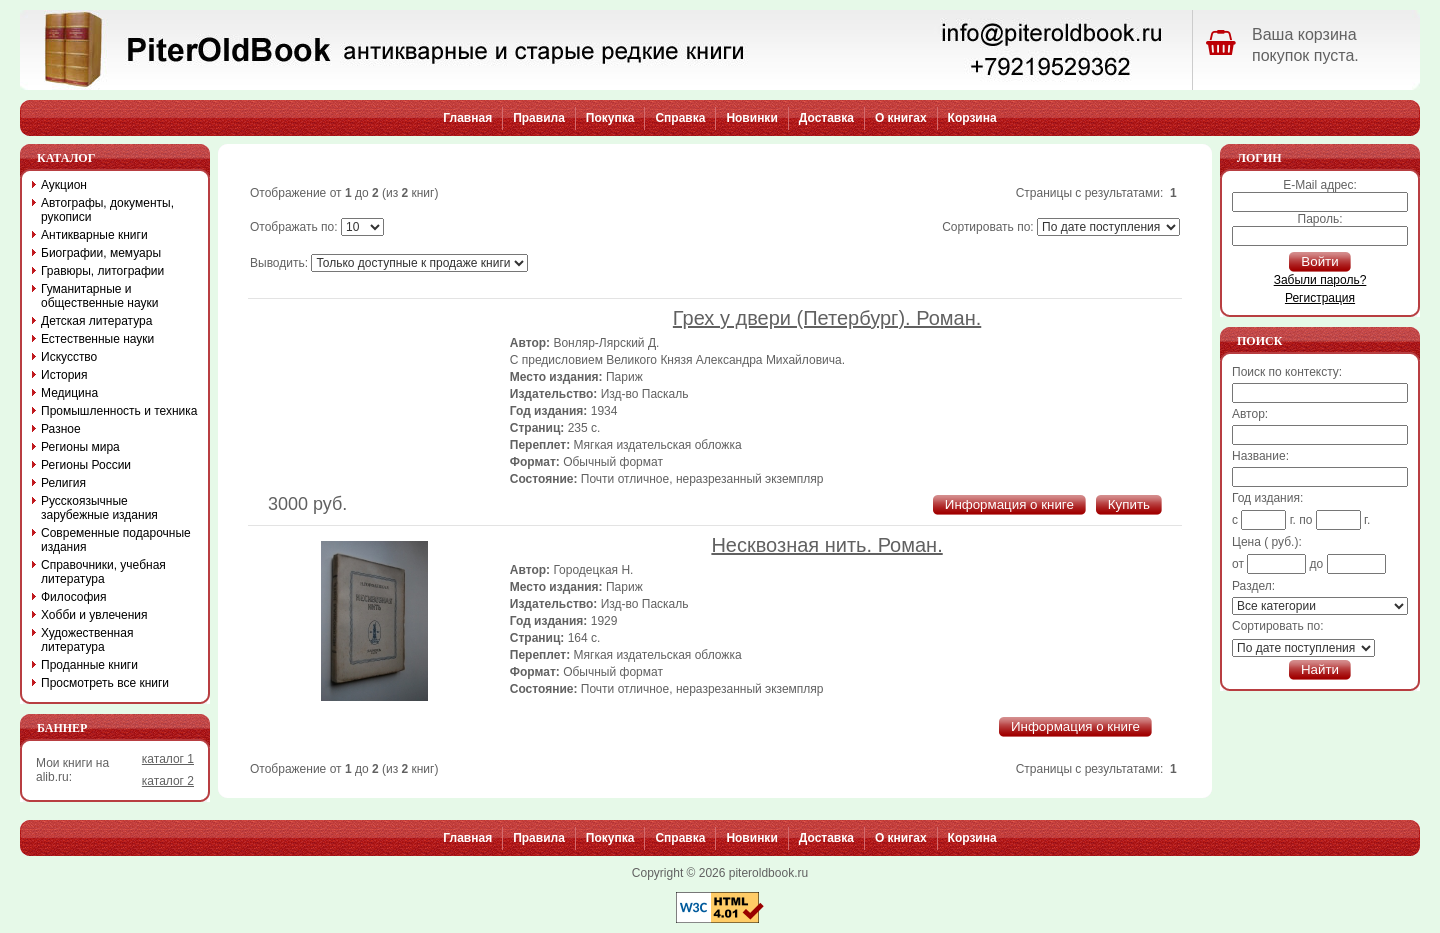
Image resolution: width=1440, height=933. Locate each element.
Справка (680, 118)
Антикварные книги (94, 235)
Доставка (826, 118)
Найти (1320, 669)
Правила (539, 118)
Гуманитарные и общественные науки (99, 296)
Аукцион (64, 185)
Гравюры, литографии (102, 271)
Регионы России (86, 465)
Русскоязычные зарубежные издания (99, 508)
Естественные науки (97, 339)
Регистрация (1320, 298)
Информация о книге (1009, 504)
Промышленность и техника (119, 411)
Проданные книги (89, 665)
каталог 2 (168, 781)
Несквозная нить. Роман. (826, 545)
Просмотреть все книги (105, 683)
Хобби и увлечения (94, 615)
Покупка (610, 118)
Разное (61, 429)
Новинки (751, 118)
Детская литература (96, 321)
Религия (63, 483)
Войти (1319, 261)
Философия (74, 597)
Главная (467, 118)
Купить (1129, 504)
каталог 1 (168, 759)
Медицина (69, 393)
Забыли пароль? (1320, 280)
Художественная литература (87, 640)
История (64, 375)
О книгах (901, 118)
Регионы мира (80, 447)
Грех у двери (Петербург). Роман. (827, 318)
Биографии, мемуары (101, 253)
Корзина (972, 118)
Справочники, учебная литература (103, 572)
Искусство (69, 357)
